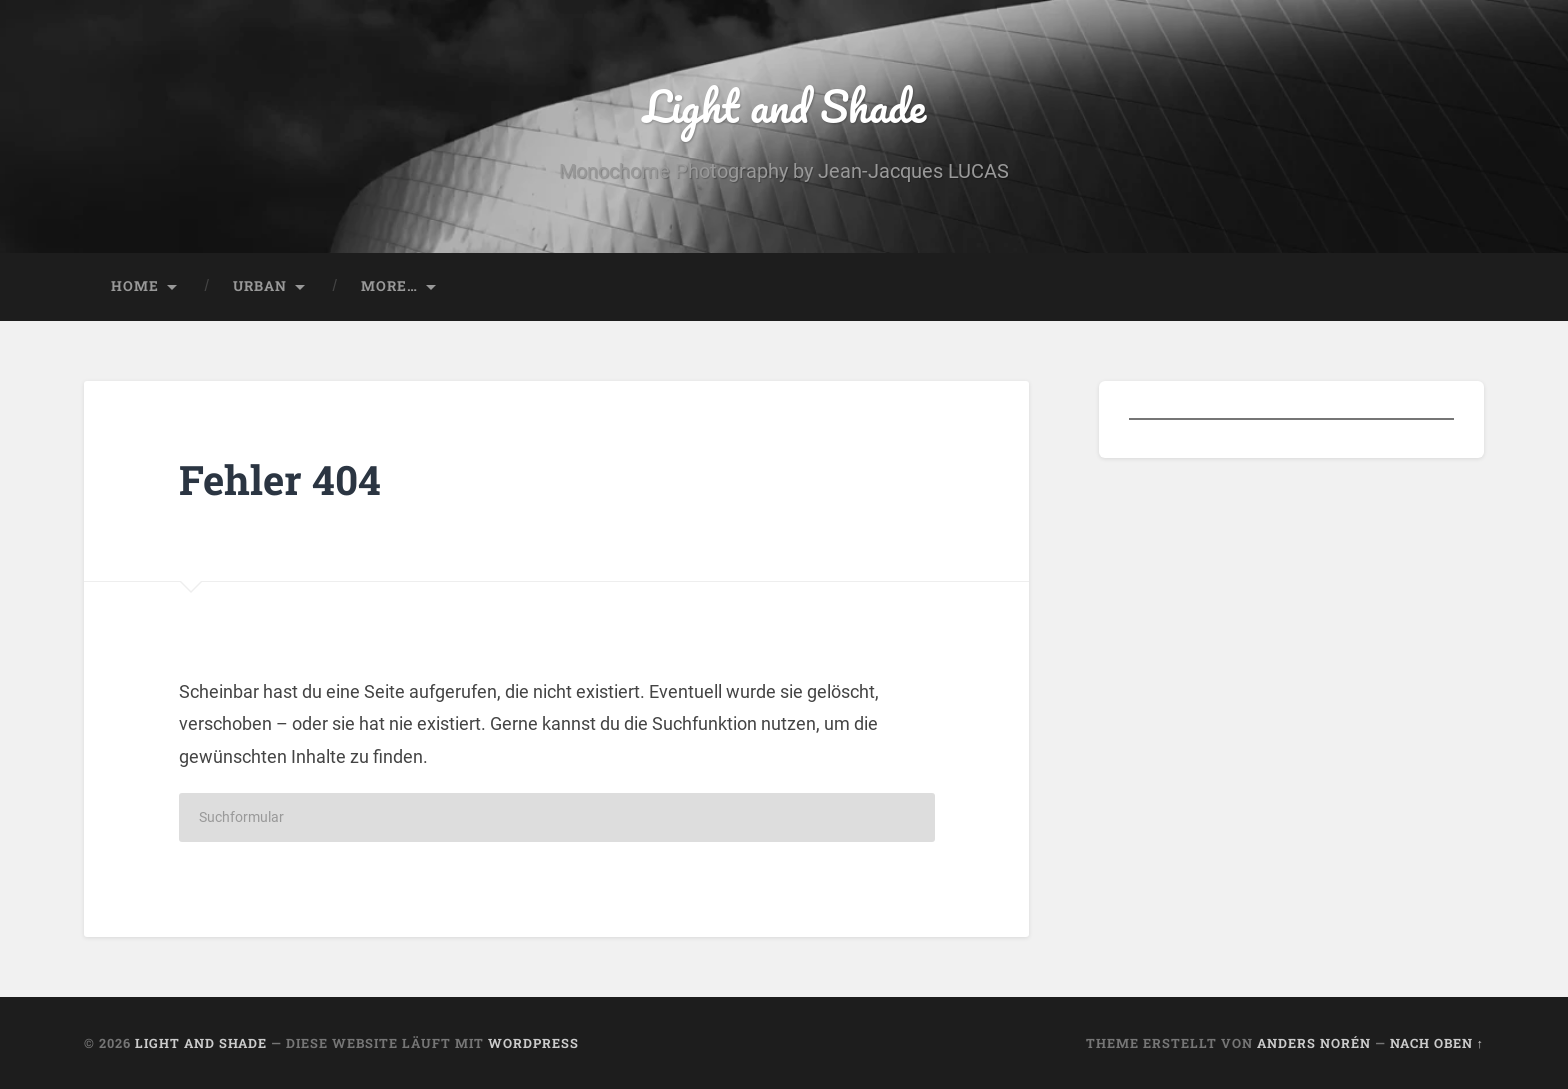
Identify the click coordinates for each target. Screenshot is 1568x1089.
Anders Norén (1314, 1043)
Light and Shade (784, 105)
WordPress (533, 1043)
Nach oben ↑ (1437, 1043)
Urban (260, 286)
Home (135, 286)
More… (389, 286)
